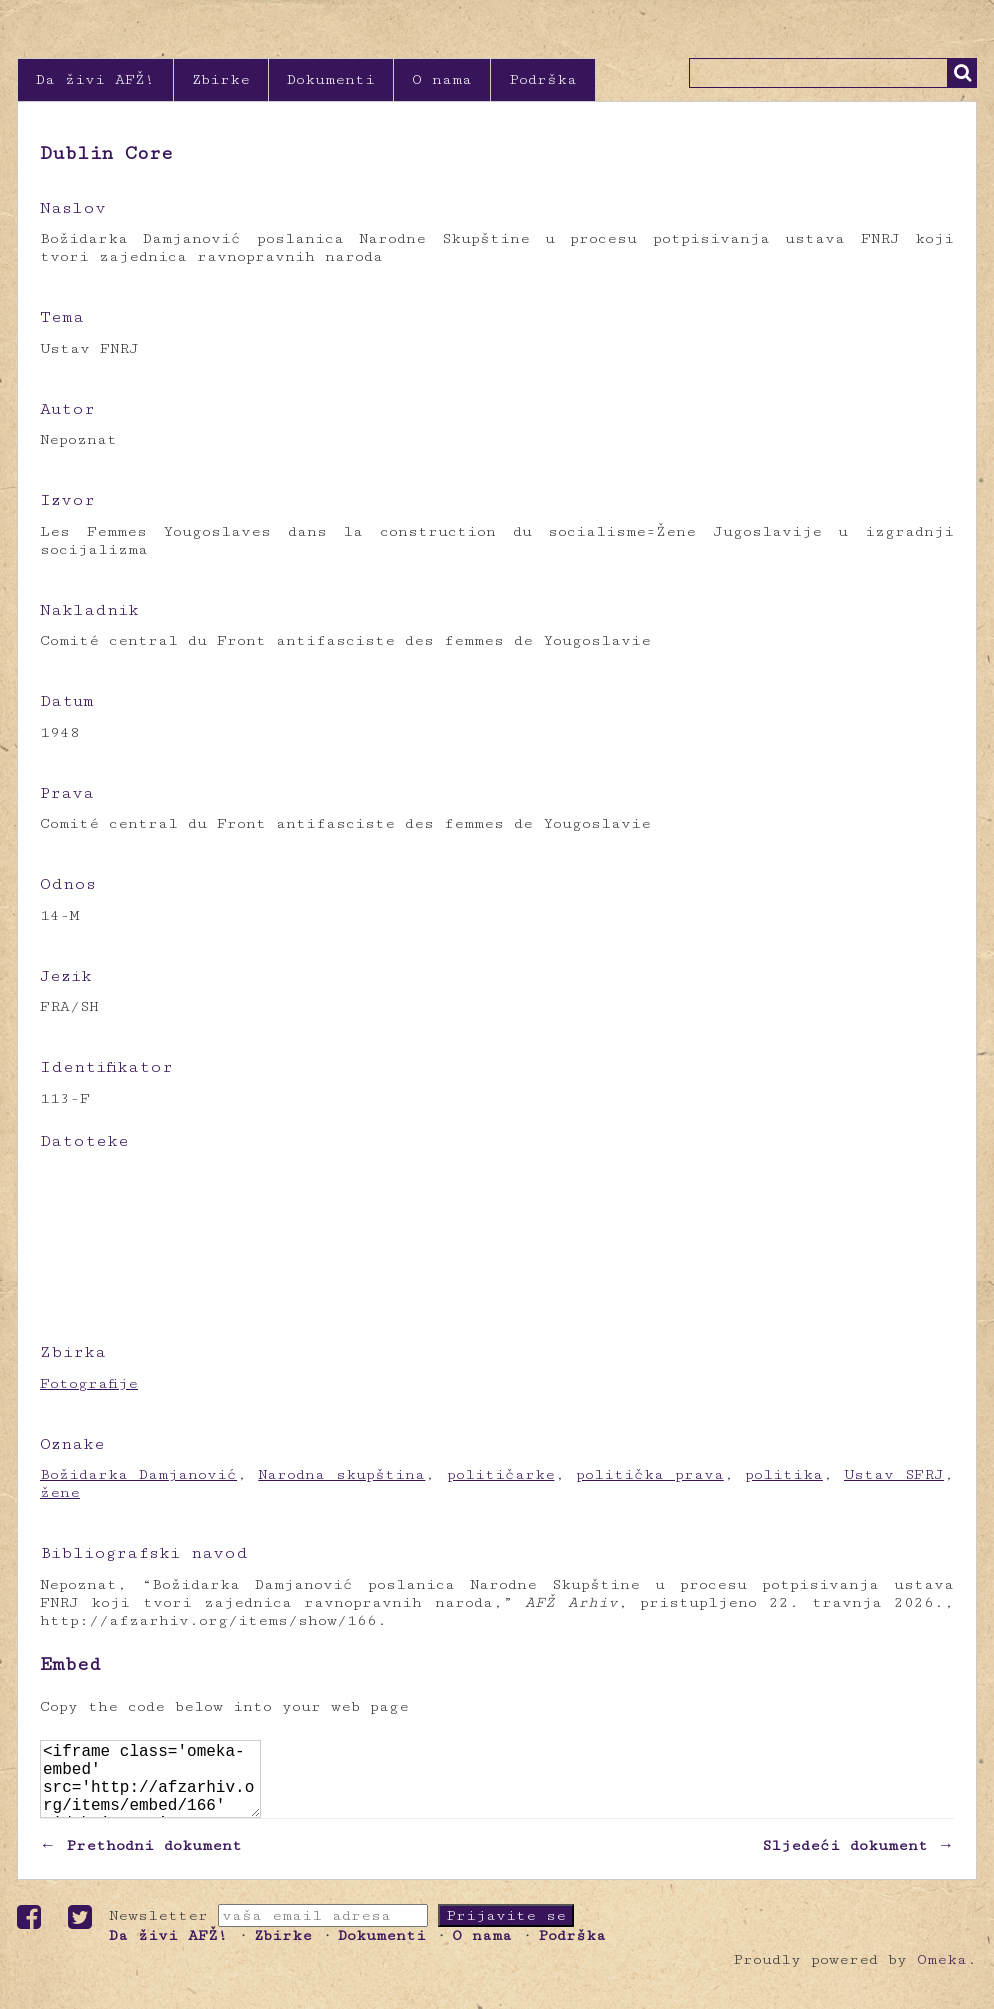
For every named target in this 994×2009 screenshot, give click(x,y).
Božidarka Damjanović (138, 1474)
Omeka (942, 1975)
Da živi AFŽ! (95, 79)
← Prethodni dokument (141, 1861)
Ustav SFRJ (894, 1474)
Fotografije (89, 1383)
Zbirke (221, 79)
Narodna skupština (341, 1474)
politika (784, 1474)
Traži (962, 73)
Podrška (543, 79)
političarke (501, 1474)
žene (60, 1492)
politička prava (650, 1474)
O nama (442, 79)
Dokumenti (331, 79)
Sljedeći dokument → (858, 1861)
